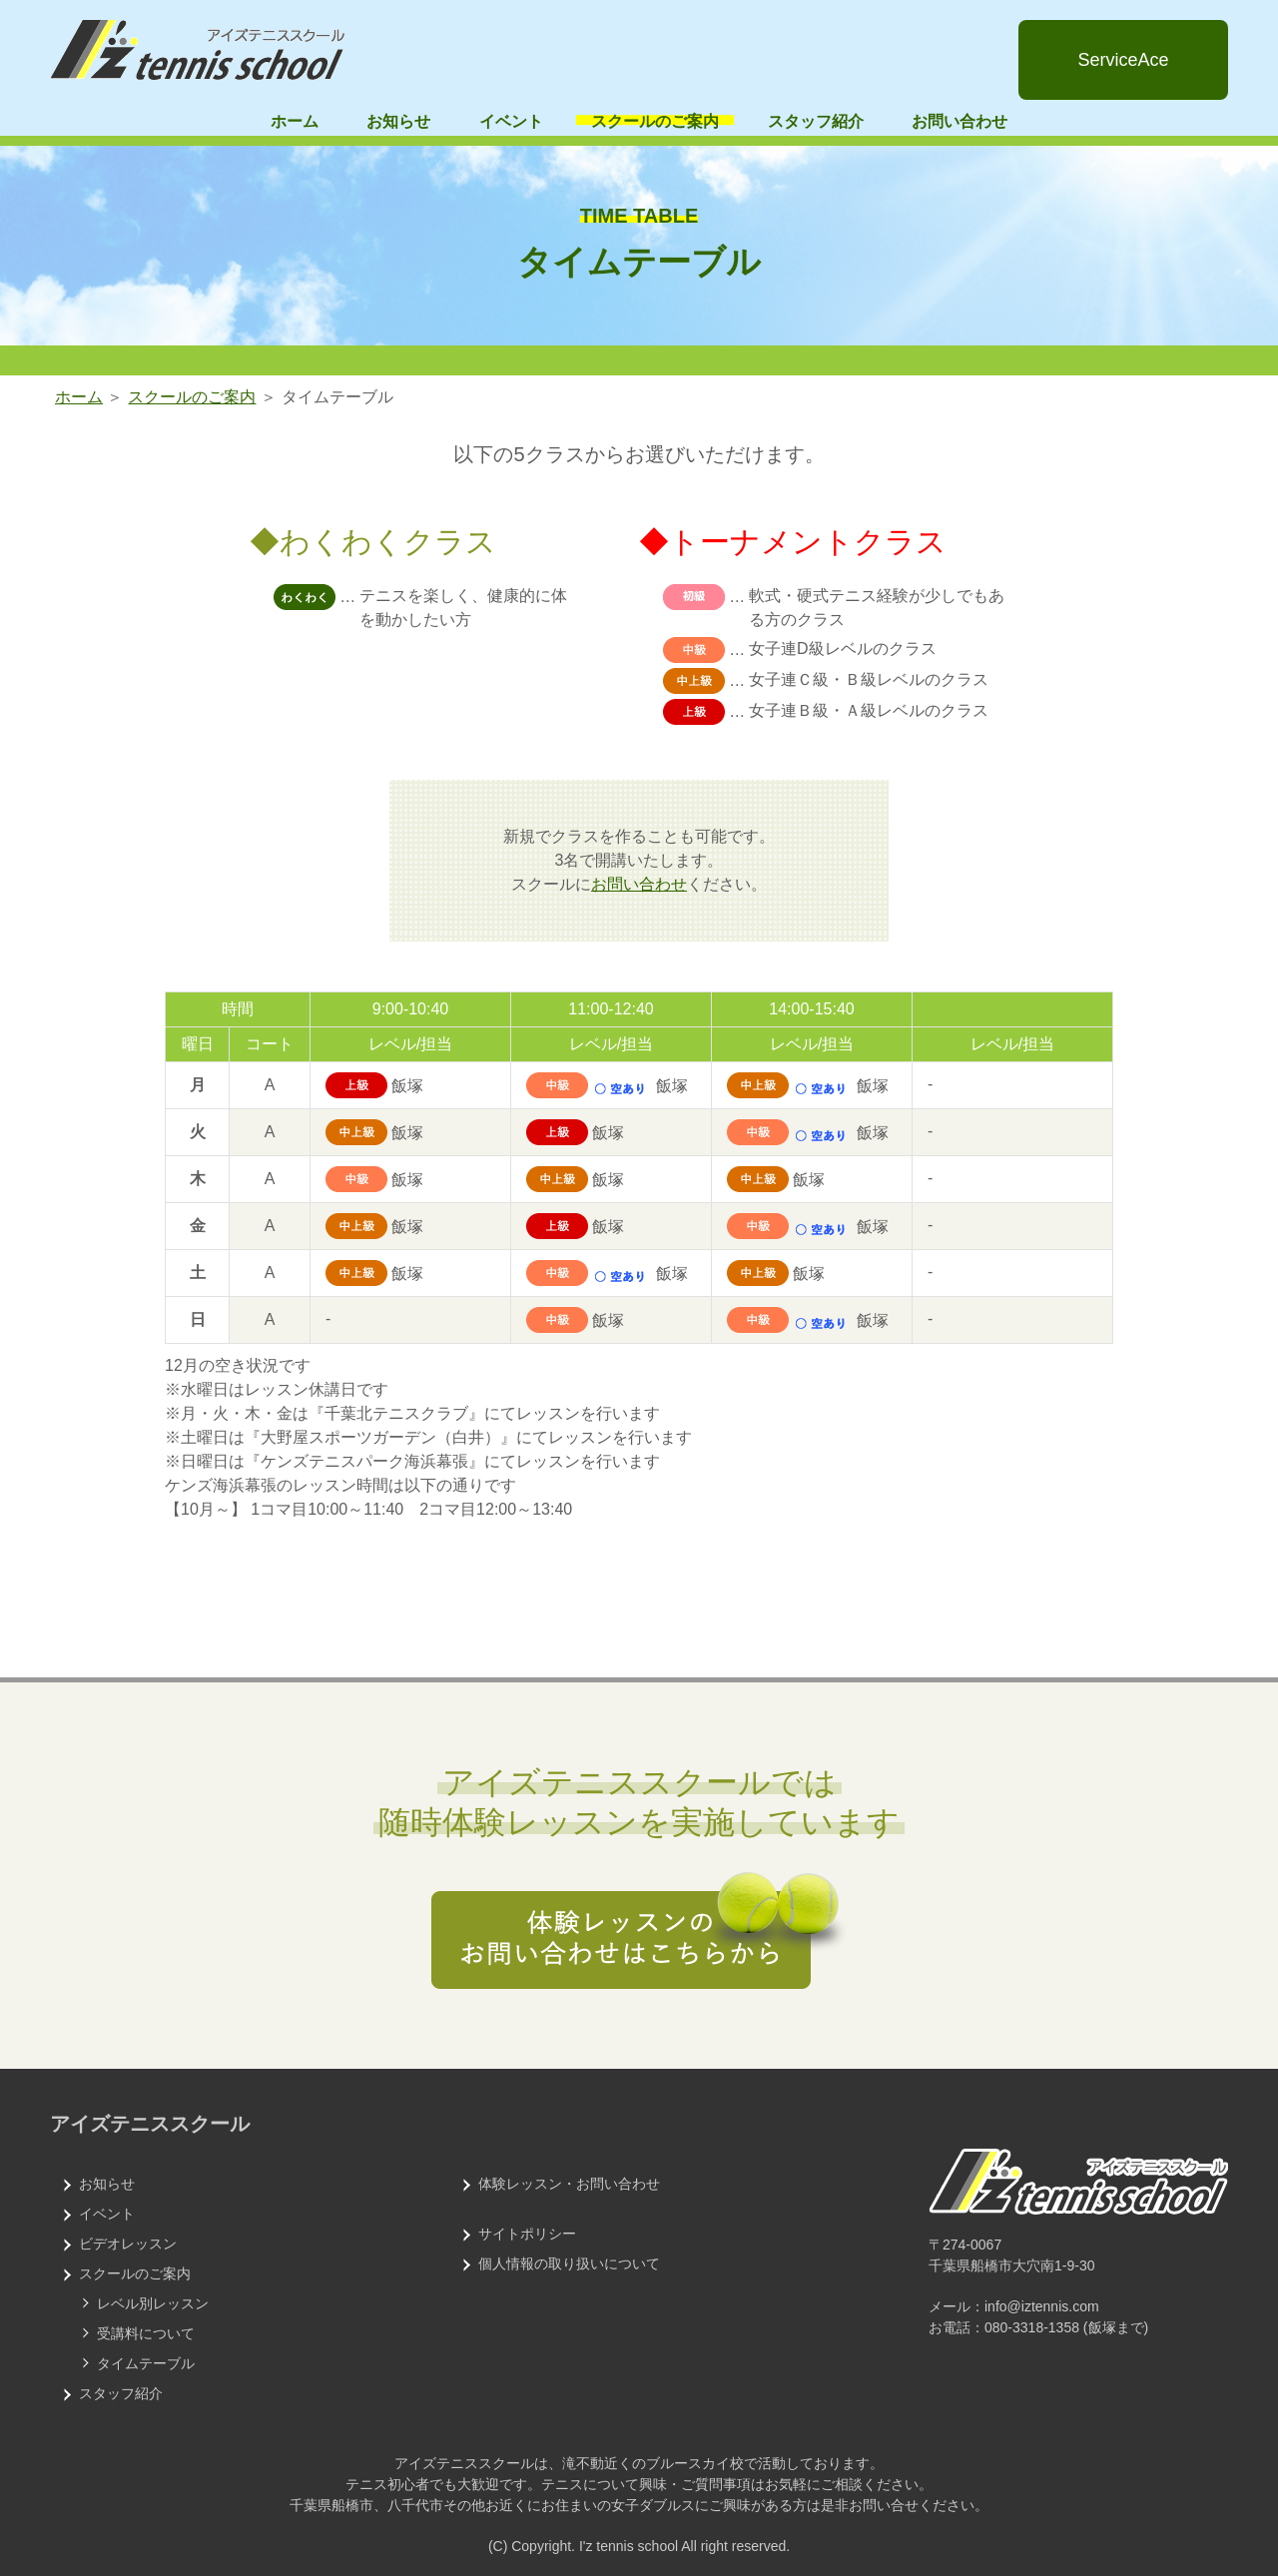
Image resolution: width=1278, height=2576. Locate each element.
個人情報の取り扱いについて (569, 2263)
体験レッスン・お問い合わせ (569, 2184)
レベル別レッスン (153, 2303)
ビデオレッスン (128, 2244)
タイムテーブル (146, 2363)
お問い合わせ (959, 121)
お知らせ (398, 121)
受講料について (146, 2333)
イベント (511, 121)
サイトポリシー (527, 2234)
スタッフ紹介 (816, 121)
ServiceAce (1122, 60)
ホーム (295, 121)
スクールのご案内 (655, 121)
